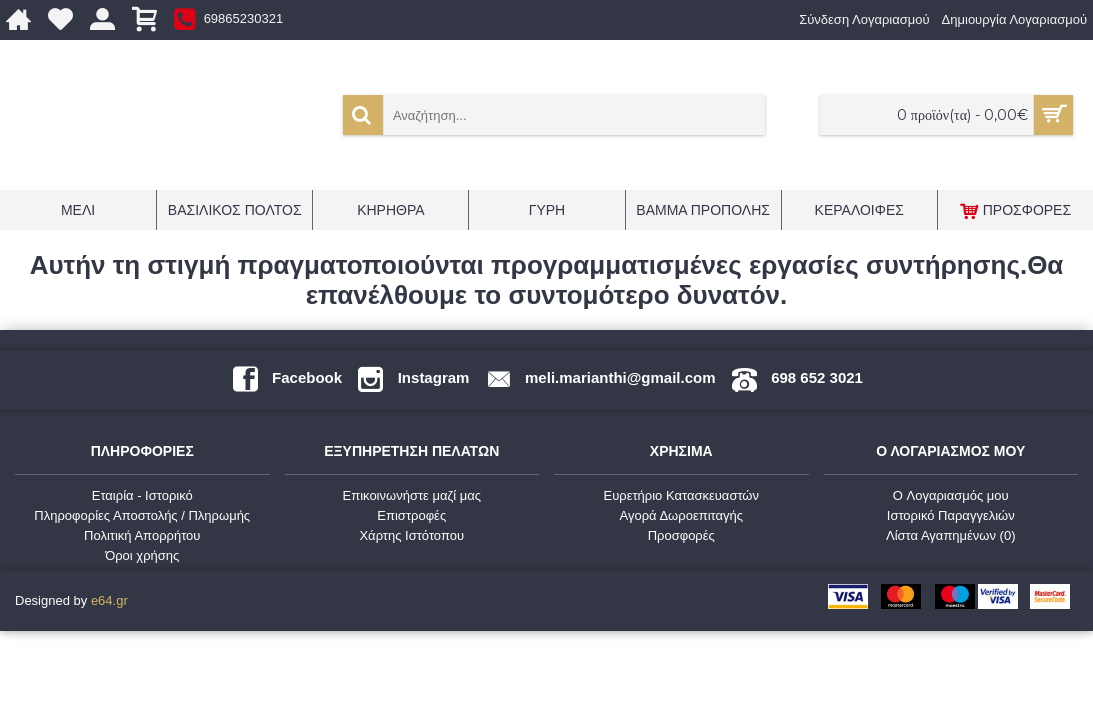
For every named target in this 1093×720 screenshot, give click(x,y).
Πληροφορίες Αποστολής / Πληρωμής (142, 515)
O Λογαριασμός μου (951, 495)
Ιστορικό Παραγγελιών (951, 515)
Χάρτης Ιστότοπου (411, 535)
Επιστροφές (411, 515)
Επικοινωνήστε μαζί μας (412, 495)
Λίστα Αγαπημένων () (951, 535)
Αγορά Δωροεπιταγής (681, 515)
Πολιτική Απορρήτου (142, 535)
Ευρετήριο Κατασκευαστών (681, 495)
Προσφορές (681, 535)
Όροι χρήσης (142, 555)
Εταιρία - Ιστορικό (142, 495)
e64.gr (109, 600)
